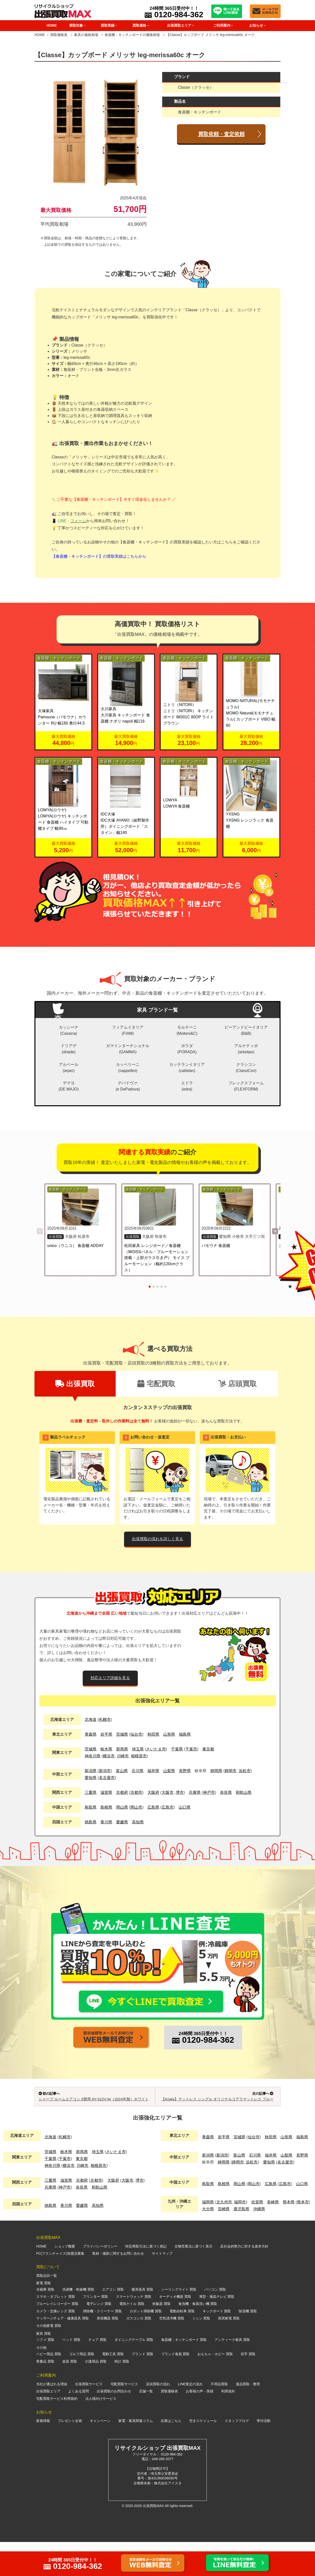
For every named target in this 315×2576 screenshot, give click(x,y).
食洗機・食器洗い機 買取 (197, 2338)
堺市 (180, 1792)
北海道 (90, 1719)
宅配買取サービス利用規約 (57, 2433)
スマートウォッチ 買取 (133, 2331)
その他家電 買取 (48, 2360)
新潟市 (105, 1771)
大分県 (208, 2243)
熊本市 (303, 2236)
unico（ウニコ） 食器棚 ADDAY (75, 1246)
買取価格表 (58, 35)
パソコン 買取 (215, 2323)
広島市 (167, 1807)
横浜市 (109, 1756)
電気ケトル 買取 (131, 2338)
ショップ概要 (64, 2280)
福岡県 (208, 2236)
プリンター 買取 (95, 2331)
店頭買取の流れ (158, 2418)
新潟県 (90, 1771)
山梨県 (169, 1771)
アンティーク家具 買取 (232, 2374)
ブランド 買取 (142, 2388)
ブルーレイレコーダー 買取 (57, 2338)
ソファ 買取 (45, 2374)
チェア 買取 (97, 2374)
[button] (275, 1231)
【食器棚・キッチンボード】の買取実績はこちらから (99, 556)
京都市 (136, 1792)
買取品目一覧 (46, 2310)
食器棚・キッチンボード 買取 (184, 2374)
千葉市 (191, 1749)
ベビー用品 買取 (48, 2388)
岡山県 (122, 1807)
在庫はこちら (171, 2455)
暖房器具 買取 (142, 2323)
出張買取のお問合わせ (114, 2425)
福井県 (153, 1771)
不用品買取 (219, 2418)
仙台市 (136, 1734)
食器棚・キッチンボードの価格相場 (132, 35)
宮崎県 (224, 2243)
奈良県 (226, 1792)
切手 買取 (248, 2388)
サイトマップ (162, 2287)
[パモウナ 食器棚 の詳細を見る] (235, 1207)
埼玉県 (138, 1749)
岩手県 (106, 1734)
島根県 (106, 1807)
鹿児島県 (241, 2243)
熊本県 (289, 2236)
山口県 (184, 1807)
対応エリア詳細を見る (110, 1678)
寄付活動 (263, 2455)
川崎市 (123, 1756)
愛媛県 (122, 1822)
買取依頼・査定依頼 (221, 134)
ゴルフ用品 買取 (81, 2388)
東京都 (208, 1749)
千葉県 (177, 1749)
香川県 (106, 1822)
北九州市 (224, 2236)
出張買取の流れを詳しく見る (157, 1539)
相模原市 (139, 1756)
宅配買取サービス (124, 2418)
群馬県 (122, 1749)
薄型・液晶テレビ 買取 (217, 2331)
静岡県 (216, 1771)
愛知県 (90, 1778)
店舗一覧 (146, 2425)
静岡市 (230, 1771)
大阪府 (153, 1792)
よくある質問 (78, 2425)
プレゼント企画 (70, 2455)
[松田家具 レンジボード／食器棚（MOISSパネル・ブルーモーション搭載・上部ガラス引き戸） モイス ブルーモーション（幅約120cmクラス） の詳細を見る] (157, 1207)
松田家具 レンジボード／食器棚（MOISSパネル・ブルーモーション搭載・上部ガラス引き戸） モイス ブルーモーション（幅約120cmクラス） (156, 1258)
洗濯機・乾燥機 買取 (78, 2323)
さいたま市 (156, 1749)
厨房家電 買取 (229, 2352)
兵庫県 (195, 1792)
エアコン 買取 (113, 2323)
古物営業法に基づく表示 (193, 2280)
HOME (52, 25)
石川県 (137, 1771)
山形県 (169, 1734)
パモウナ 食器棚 (216, 1246)
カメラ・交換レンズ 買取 (55, 2345)
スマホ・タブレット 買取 (55, 2331)
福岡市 (240, 2236)
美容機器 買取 (107, 2352)
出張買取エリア (48, 2425)
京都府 (122, 1792)
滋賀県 (106, 1792)
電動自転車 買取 (182, 2345)
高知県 (138, 1822)
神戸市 (209, 1792)
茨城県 (90, 1749)
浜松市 (245, 1771)
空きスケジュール (203, 2455)
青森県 (90, 1734)
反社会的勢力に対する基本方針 (244, 2280)
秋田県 (153, 1734)
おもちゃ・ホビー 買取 (215, 2388)
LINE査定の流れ (190, 2418)
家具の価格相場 (86, 35)
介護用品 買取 (96, 2395)
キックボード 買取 (217, 2345)
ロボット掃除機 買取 (146, 2345)
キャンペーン (100, 2455)
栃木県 (106, 1749)
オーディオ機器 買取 (175, 2331)
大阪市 (167, 1792)
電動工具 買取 (113, 2388)
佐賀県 (257, 2236)
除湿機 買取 (248, 2345)
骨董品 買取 (45, 2395)
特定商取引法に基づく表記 (146, 2280)
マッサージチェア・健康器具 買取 (62, 2352)
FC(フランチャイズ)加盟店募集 (60, 2287)
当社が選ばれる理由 (51, 2418)
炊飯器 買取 (161, 2338)
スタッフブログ (237, 2455)
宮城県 (122, 1734)
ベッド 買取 (71, 2374)
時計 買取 (121, 2395)
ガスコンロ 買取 (138, 2352)
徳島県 (90, 1822)
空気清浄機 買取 (171, 2352)
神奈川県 (92, 1756)
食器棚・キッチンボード (58, 658)
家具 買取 (43, 2367)
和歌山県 (244, 1792)
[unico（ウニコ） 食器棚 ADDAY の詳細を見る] (80, 1207)
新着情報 (43, 2455)
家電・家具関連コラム (135, 2455)
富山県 (122, 1771)
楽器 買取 (69, 2395)
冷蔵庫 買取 (45, 2323)
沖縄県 (259, 2243)
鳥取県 (90, 1807)
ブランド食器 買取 (175, 2388)
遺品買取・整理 (248, 2418)
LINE (62, 521)
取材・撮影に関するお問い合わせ (118, 2287)
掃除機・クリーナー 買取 (102, 2345)
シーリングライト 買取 (179, 2323)
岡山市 (136, 1807)
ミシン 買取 (201, 2352)
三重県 (90, 1792)
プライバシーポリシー (100, 2280)
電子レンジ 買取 (98, 2338)
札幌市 (105, 1719)
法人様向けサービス (100, 2433)
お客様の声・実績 (199, 2425)
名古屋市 (107, 1778)
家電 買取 (43, 2317)
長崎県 (273, 2236)
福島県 (185, 1734)
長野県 (185, 1771)
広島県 (153, 1807)
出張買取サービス (89, 2418)
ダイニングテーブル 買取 (133, 2374)
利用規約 (228, 2425)
